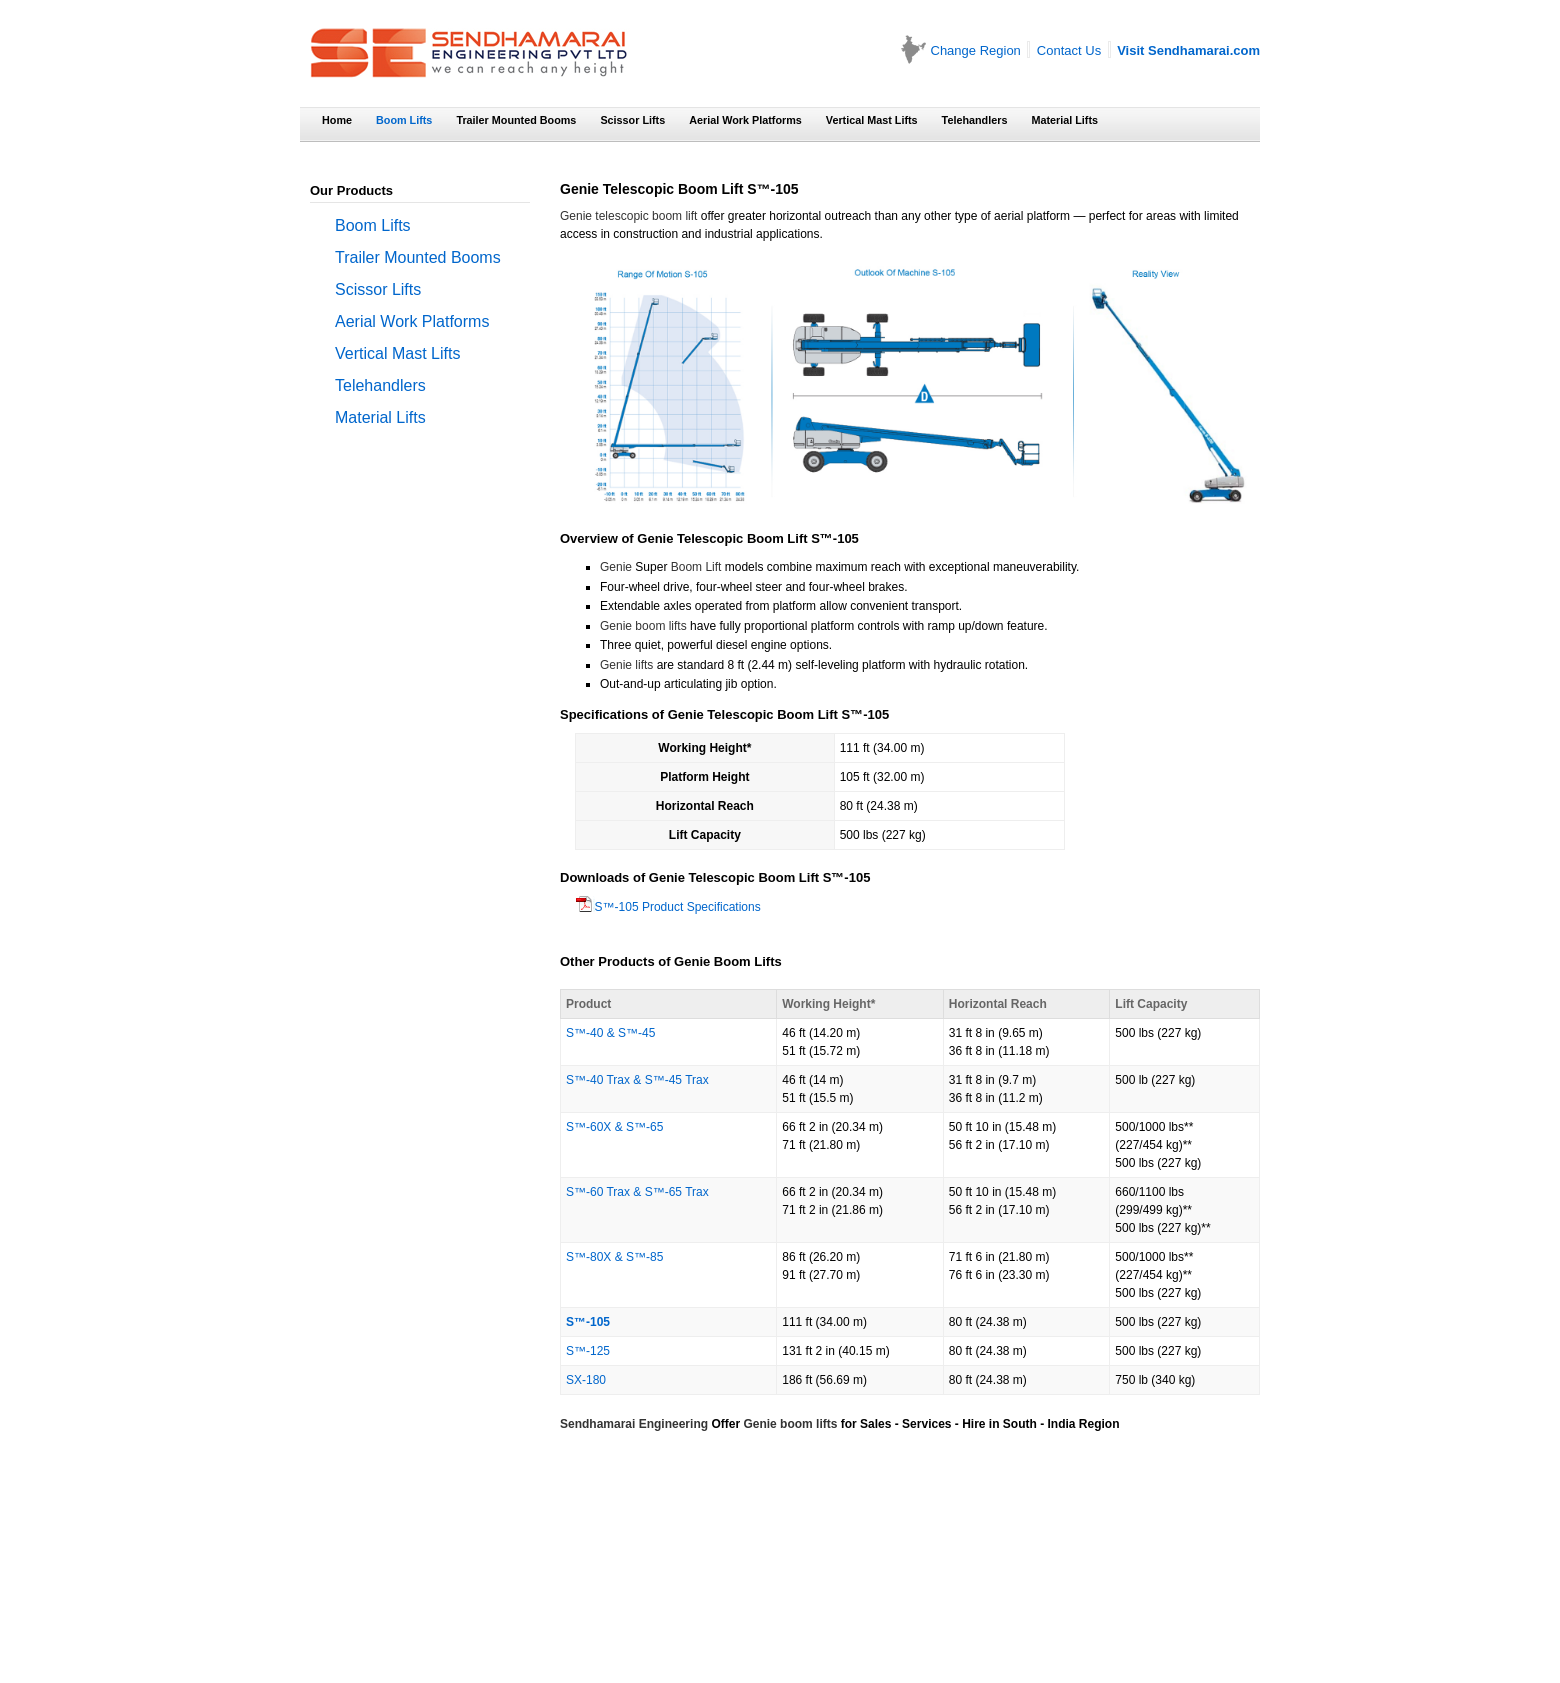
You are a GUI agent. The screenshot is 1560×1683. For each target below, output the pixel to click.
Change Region (976, 50)
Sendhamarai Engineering (634, 1424)
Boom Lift (696, 567)
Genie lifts (626, 665)
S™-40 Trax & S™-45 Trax (637, 1080)
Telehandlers (975, 120)
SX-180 (586, 1380)
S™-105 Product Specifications (585, 907)
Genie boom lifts (643, 626)
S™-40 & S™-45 (610, 1033)
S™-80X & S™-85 (614, 1257)
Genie (616, 567)
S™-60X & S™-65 (614, 1127)
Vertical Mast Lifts (872, 120)
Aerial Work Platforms (745, 120)
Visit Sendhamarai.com (1188, 50)
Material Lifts (1064, 120)
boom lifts (808, 1424)
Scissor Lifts (632, 120)
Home (337, 120)
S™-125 (588, 1351)
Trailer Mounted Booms (516, 120)
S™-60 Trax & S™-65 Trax (637, 1192)
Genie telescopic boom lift (628, 216)
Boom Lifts (404, 120)
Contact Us (1069, 50)
